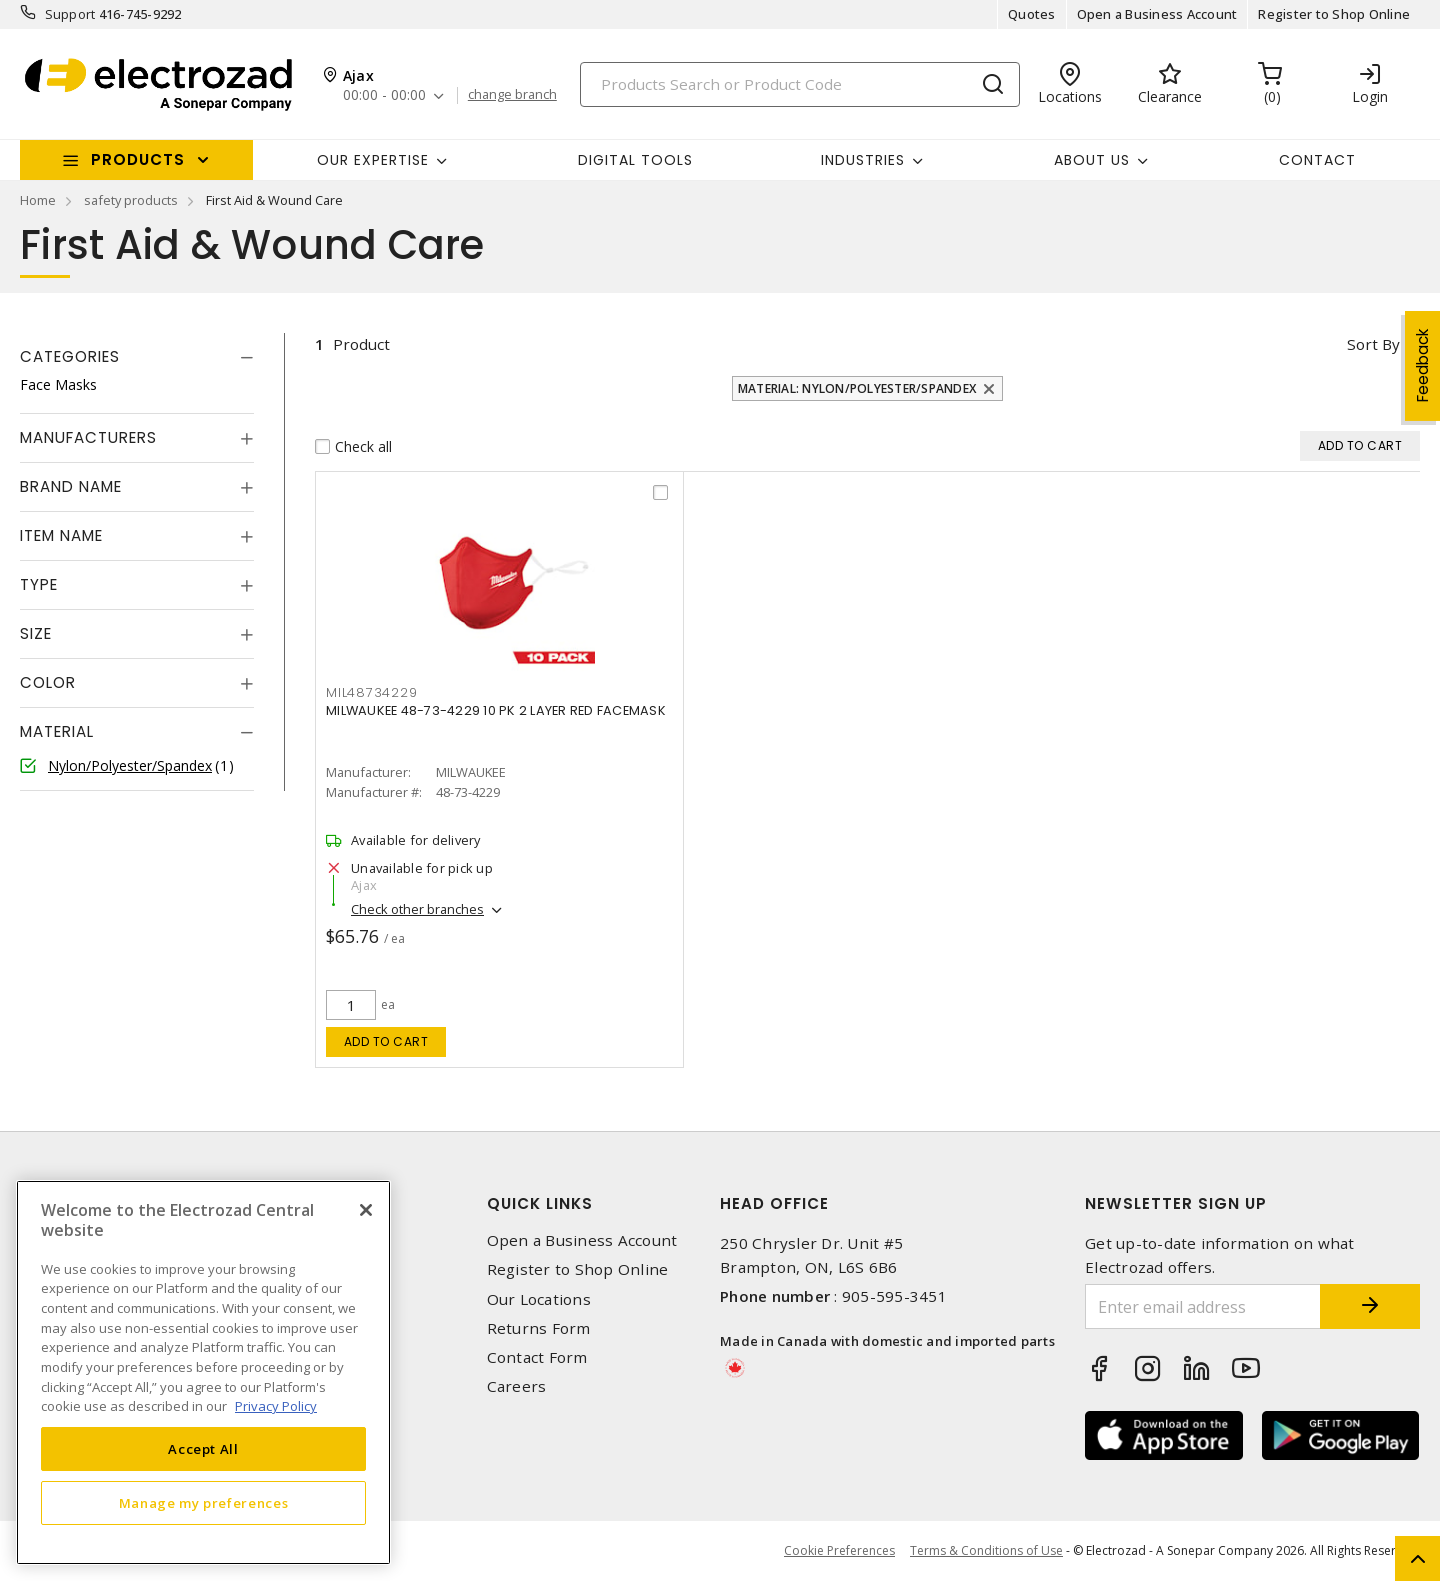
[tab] (137, 357)
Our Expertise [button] (373, 160)
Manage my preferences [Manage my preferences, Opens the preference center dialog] (204, 1503)
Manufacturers (88, 437)
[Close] (366, 1210)
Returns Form (539, 1328)
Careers (517, 1386)
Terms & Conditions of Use (986, 1550)
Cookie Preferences (839, 1551)
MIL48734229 (371, 692)
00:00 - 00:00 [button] (384, 95)
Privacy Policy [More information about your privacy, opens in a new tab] (276, 1406)
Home (38, 200)
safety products (131, 200)
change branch (512, 95)
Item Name (61, 535)
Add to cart (386, 1041)
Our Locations (539, 1299)
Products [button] (138, 159)
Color (48, 682)
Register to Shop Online (1334, 14)
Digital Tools (635, 160)
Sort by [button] (1373, 344)
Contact (1317, 160)
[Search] (800, 84)
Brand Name (71, 486)
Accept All (203, 1449)
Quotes (1032, 14)
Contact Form (537, 1357)
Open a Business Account (1157, 14)
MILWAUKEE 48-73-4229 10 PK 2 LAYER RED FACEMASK (496, 710)
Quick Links (540, 1203)
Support (70, 14)
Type (39, 584)
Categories (70, 356)
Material (57, 731)
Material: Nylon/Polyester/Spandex (857, 388)
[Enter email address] (1203, 1306)
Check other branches (417, 909)
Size (36, 633)
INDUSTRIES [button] (863, 160)
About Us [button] (1092, 160)
